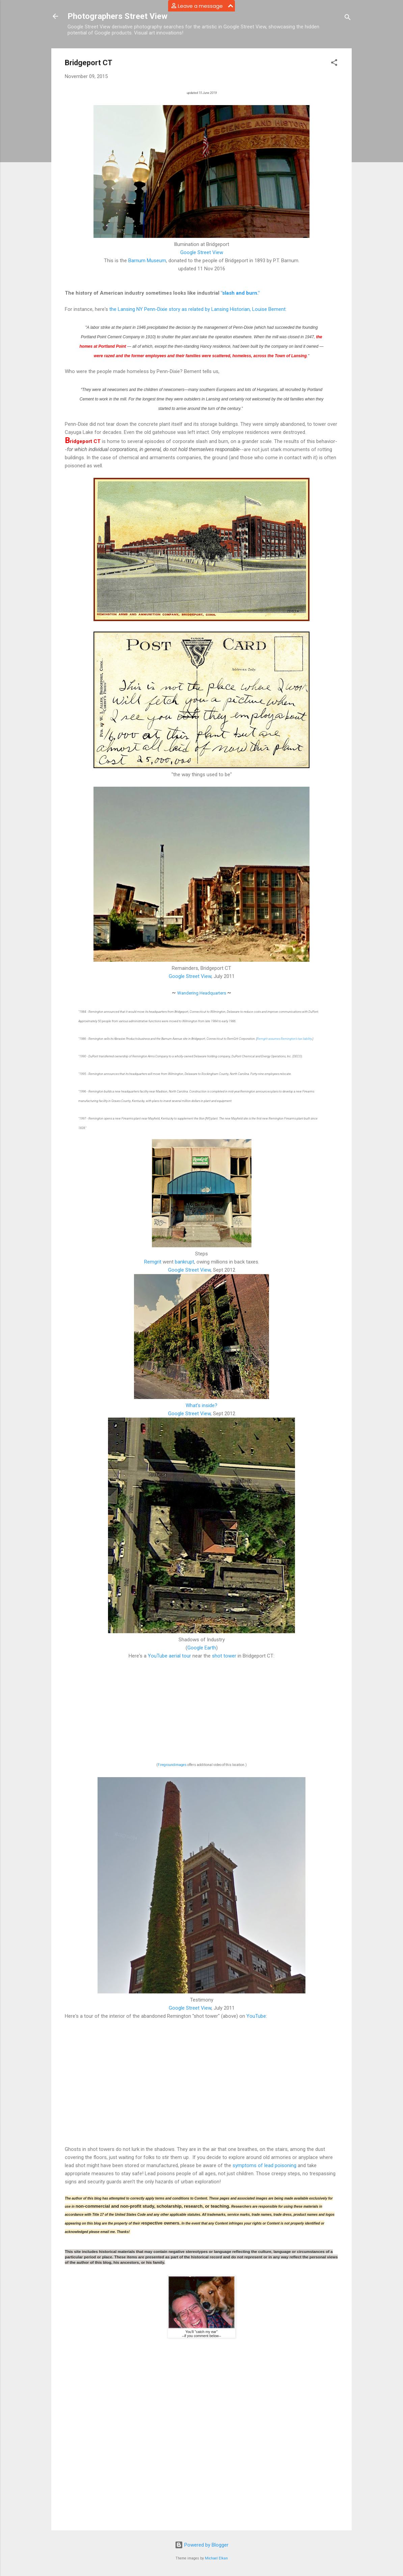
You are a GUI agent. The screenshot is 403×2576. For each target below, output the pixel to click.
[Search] (348, 18)
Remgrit (152, 1262)
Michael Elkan (216, 2558)
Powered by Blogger (202, 2545)
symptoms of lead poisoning (264, 2165)
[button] (334, 63)
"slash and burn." (240, 293)
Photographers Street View (117, 16)
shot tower (224, 1656)
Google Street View (201, 252)
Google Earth (201, 1648)
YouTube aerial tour (169, 1656)
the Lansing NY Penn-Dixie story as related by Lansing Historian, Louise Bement (197, 309)
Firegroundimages (172, 1765)
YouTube (256, 2016)
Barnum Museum (147, 260)
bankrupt (184, 1262)
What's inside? (201, 1405)
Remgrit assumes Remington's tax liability (284, 1038)
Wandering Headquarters (201, 993)
